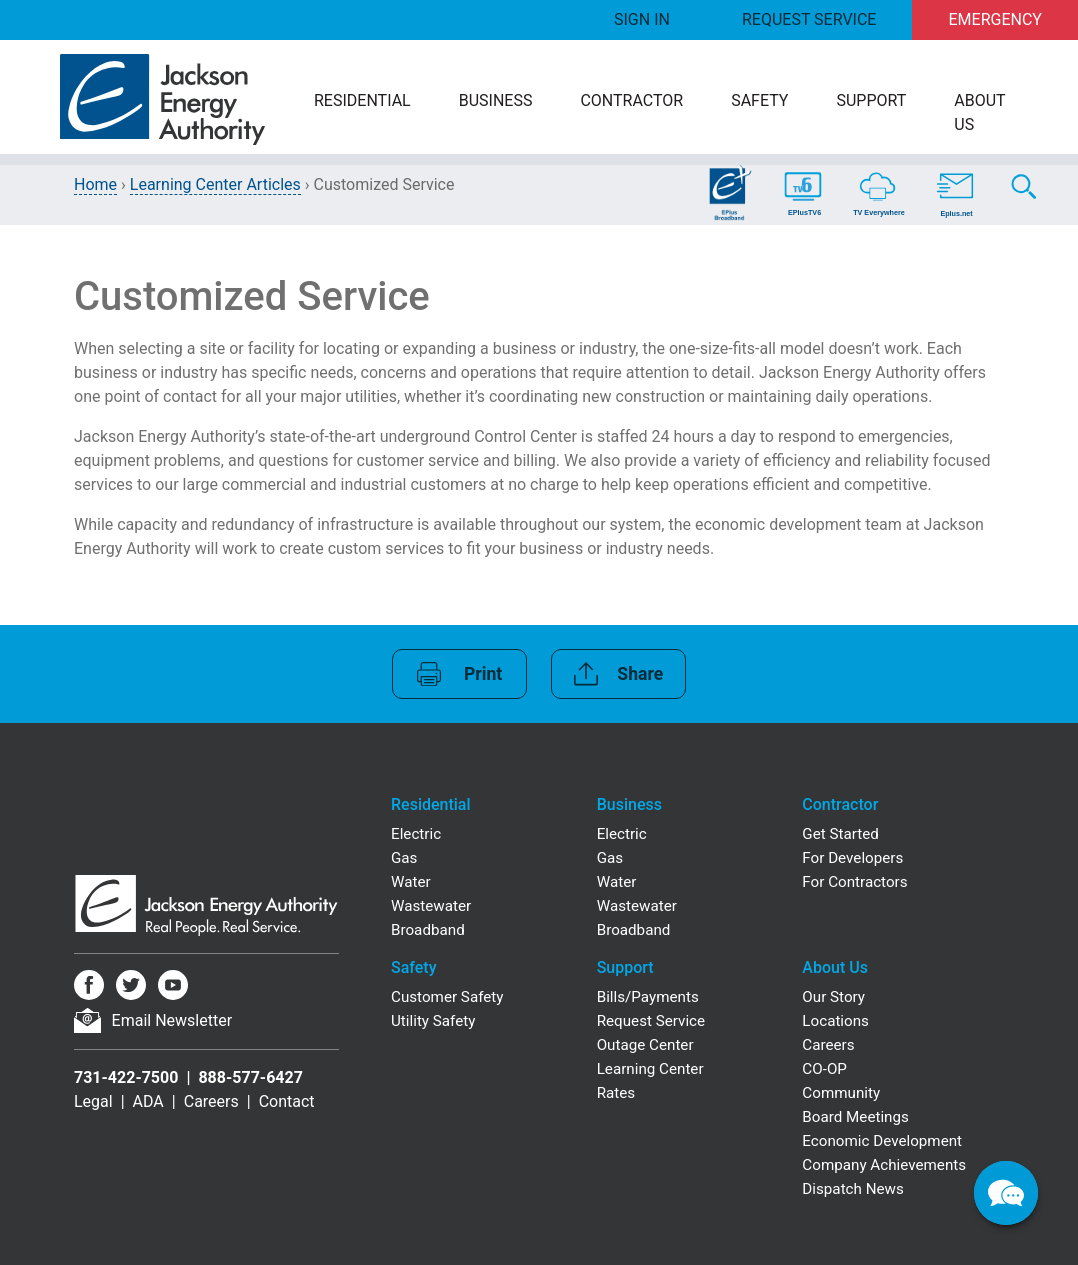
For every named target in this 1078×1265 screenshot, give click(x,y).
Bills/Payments (648, 997)
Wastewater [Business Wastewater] (637, 906)
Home (95, 184)
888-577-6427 (250, 1077)
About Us (979, 112)
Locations (835, 1021)
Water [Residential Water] (411, 882)
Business (496, 100)
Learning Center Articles (215, 184)
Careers (211, 1101)
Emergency (995, 19)
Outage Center (645, 1045)
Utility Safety (433, 1021)
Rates (616, 1093)
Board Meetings (855, 1117)
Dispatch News (852, 1189)
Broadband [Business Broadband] (634, 930)
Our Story (833, 997)
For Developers (852, 858)
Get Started (840, 834)
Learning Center (650, 1069)
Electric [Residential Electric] (416, 834)
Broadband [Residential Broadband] (428, 930)
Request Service (809, 19)
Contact (287, 1101)
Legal (93, 1101)
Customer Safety (447, 997)
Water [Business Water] (617, 882)
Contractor (631, 100)
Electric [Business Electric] (622, 834)
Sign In (642, 19)
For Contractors (854, 882)
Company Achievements (884, 1165)
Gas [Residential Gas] (404, 858)
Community (841, 1093)
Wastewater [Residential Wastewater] (431, 906)
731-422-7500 (126, 1077)
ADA (148, 1101)
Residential (362, 100)
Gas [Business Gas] (610, 858)
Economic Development (882, 1141)
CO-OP (824, 1069)
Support (871, 100)
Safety (759, 100)
